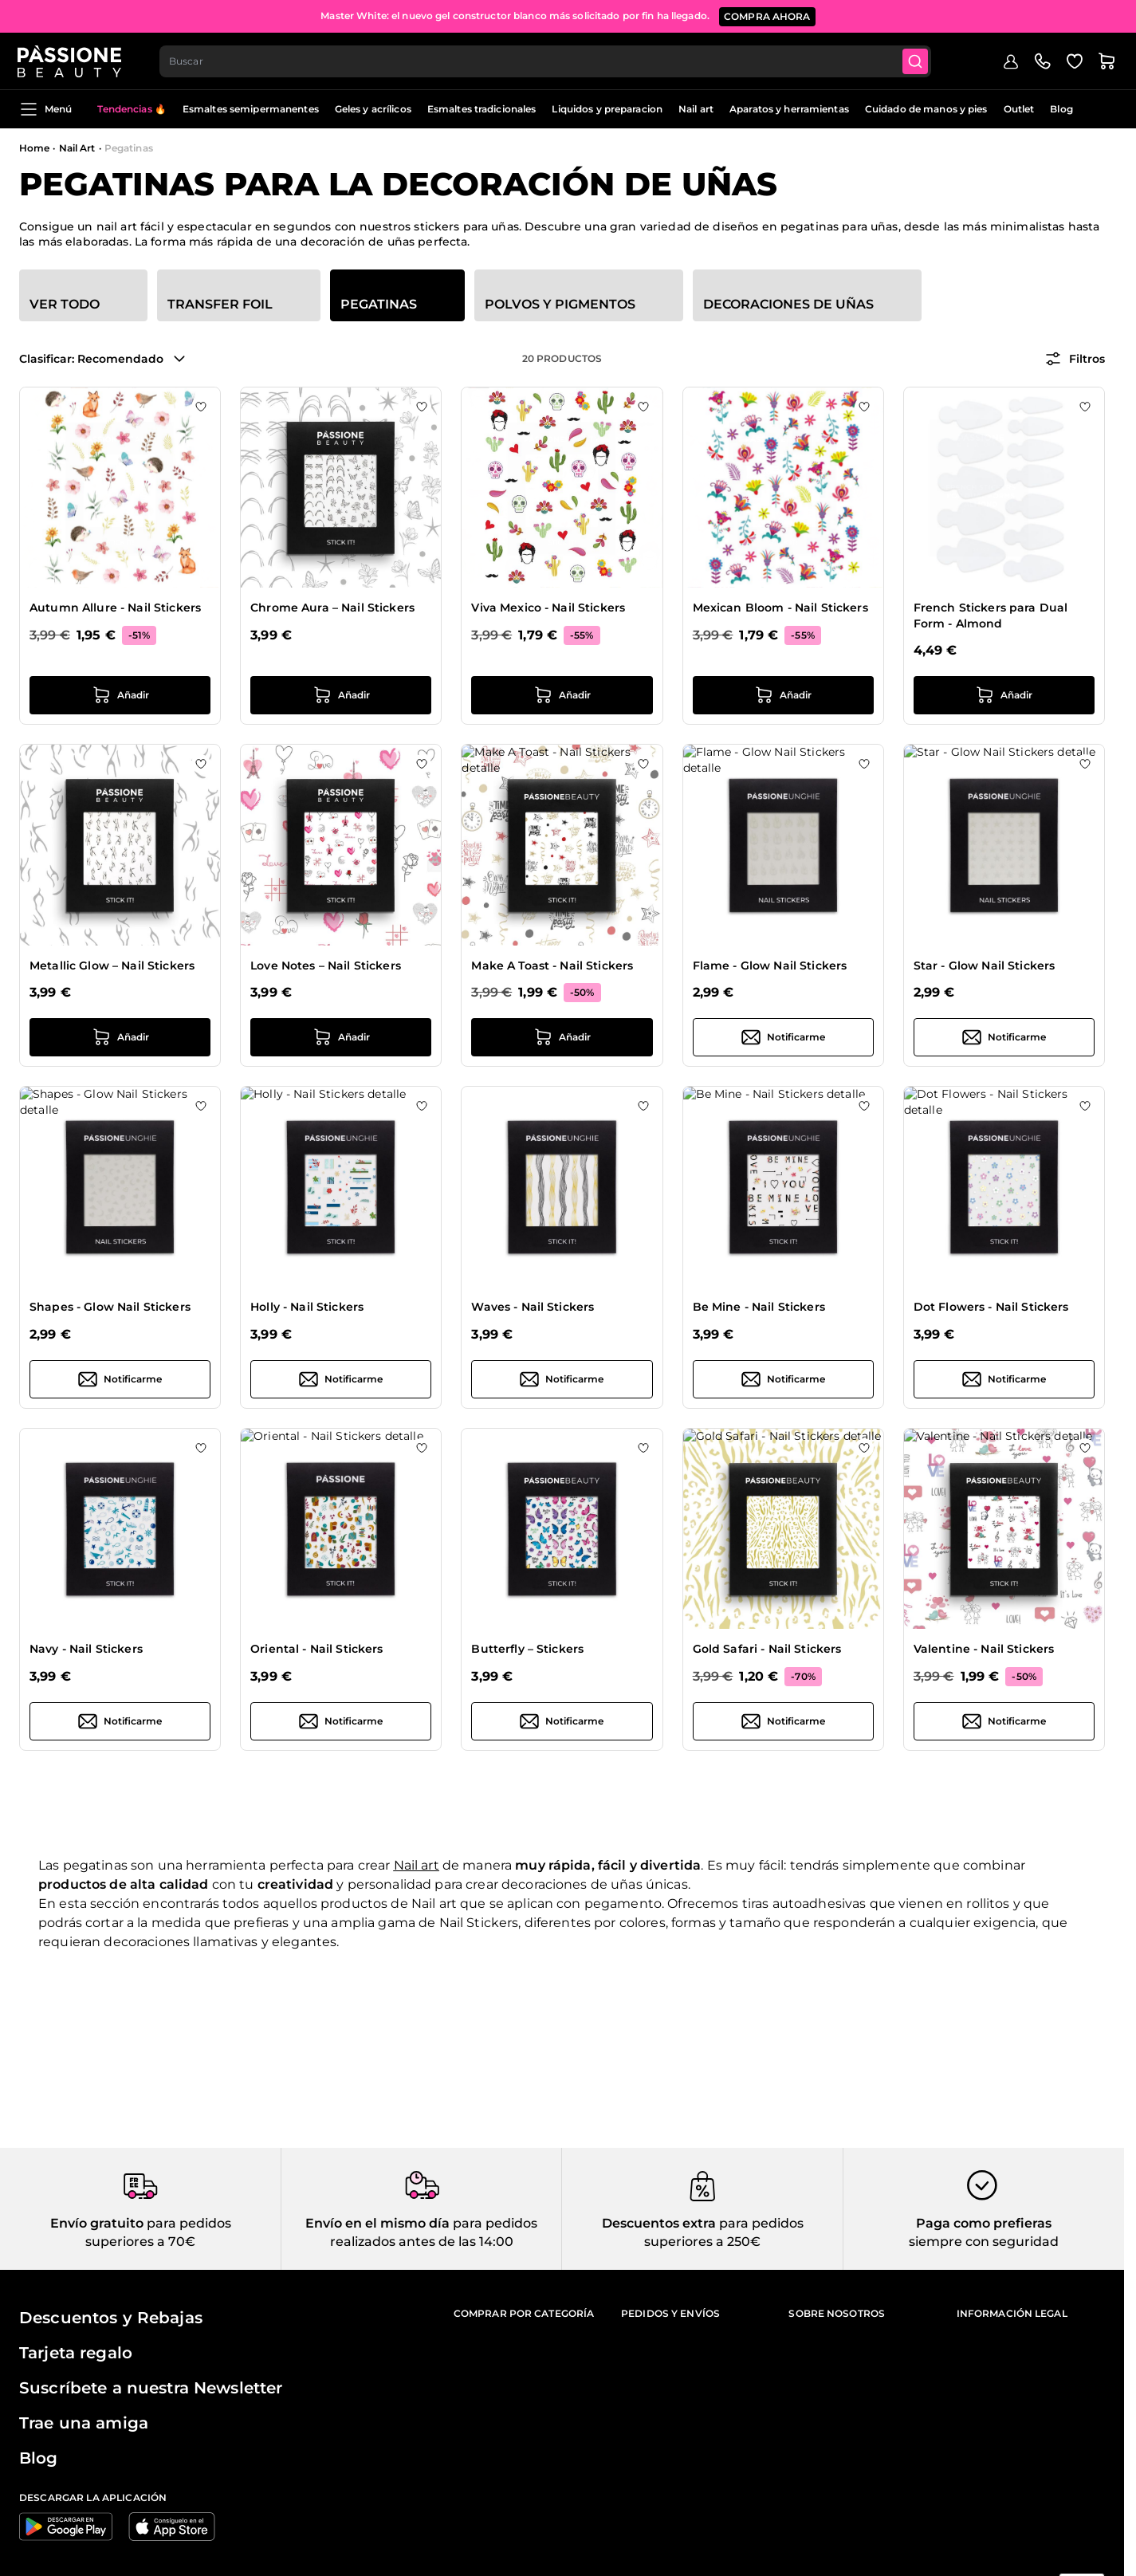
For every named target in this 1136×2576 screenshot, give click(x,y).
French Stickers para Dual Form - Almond (991, 615)
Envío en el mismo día (377, 2223)
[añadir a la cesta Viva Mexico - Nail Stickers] (561, 695)
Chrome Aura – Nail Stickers (332, 607)
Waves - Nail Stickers (532, 1307)
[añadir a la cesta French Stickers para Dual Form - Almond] (1004, 695)
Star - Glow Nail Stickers (984, 965)
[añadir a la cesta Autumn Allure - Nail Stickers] (119, 695)
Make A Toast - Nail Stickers (552, 965)
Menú (45, 109)
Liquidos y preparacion (607, 109)
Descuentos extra (659, 2223)
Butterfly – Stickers (527, 1649)
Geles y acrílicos (373, 109)
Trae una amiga (83, 2422)
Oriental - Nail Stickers (316, 1649)
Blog (1061, 109)
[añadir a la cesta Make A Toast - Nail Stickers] (561, 1037)
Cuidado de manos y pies (926, 109)
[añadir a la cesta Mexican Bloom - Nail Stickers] (783, 695)
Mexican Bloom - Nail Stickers (780, 607)
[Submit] (918, 61)
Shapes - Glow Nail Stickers (110, 1307)
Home (34, 148)
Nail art (695, 109)
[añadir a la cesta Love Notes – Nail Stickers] (340, 1037)
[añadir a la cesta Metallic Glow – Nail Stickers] (119, 1037)
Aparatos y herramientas (789, 109)
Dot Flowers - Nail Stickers (991, 1307)
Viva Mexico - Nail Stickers (548, 607)
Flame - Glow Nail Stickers (770, 965)
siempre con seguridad (984, 2241)
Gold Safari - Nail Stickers (767, 1649)
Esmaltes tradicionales (482, 109)
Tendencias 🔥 (131, 109)
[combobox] (547, 61)
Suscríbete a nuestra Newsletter (150, 2387)
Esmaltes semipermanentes (251, 109)
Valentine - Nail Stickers (984, 1649)
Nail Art (77, 148)
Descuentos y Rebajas (110, 2317)
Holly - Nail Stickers (307, 1307)
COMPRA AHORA (767, 16)
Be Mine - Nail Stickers (759, 1307)
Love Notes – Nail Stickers (325, 965)
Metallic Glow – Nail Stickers (112, 965)
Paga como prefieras (983, 2223)
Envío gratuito (96, 2223)
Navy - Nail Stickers (86, 1649)
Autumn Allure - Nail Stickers (115, 607)
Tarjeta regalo (75, 2352)
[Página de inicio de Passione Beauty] (71, 61)
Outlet (1019, 109)
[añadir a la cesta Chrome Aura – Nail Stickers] (340, 695)
